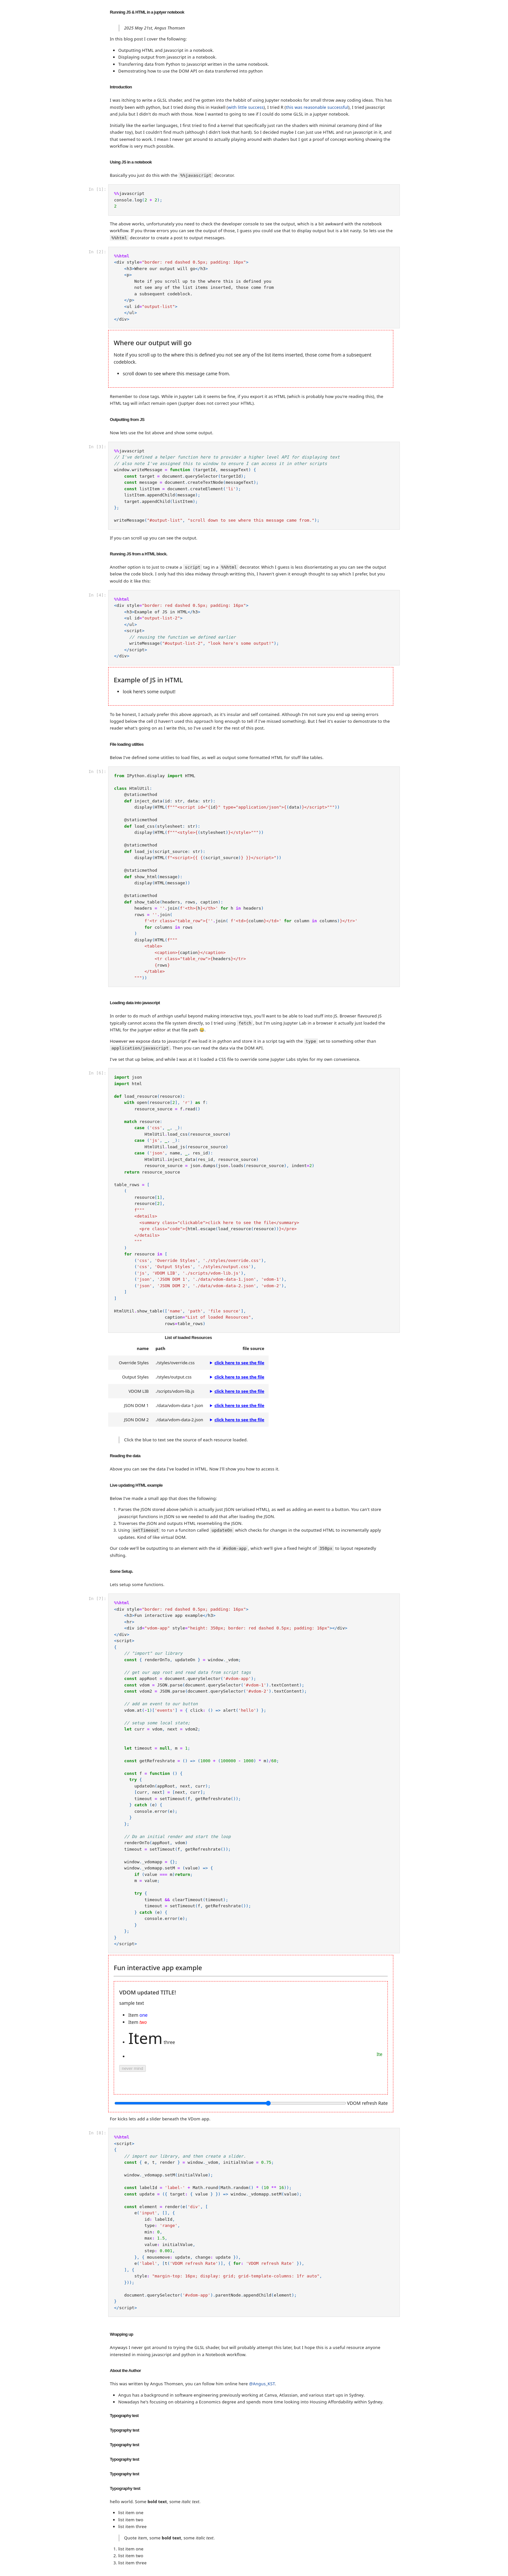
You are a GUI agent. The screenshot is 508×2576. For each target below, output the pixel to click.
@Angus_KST (262, 2384)
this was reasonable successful (317, 107)
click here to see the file (239, 1363)
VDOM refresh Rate (367, 2103)
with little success (245, 107)
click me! (130, 2041)
